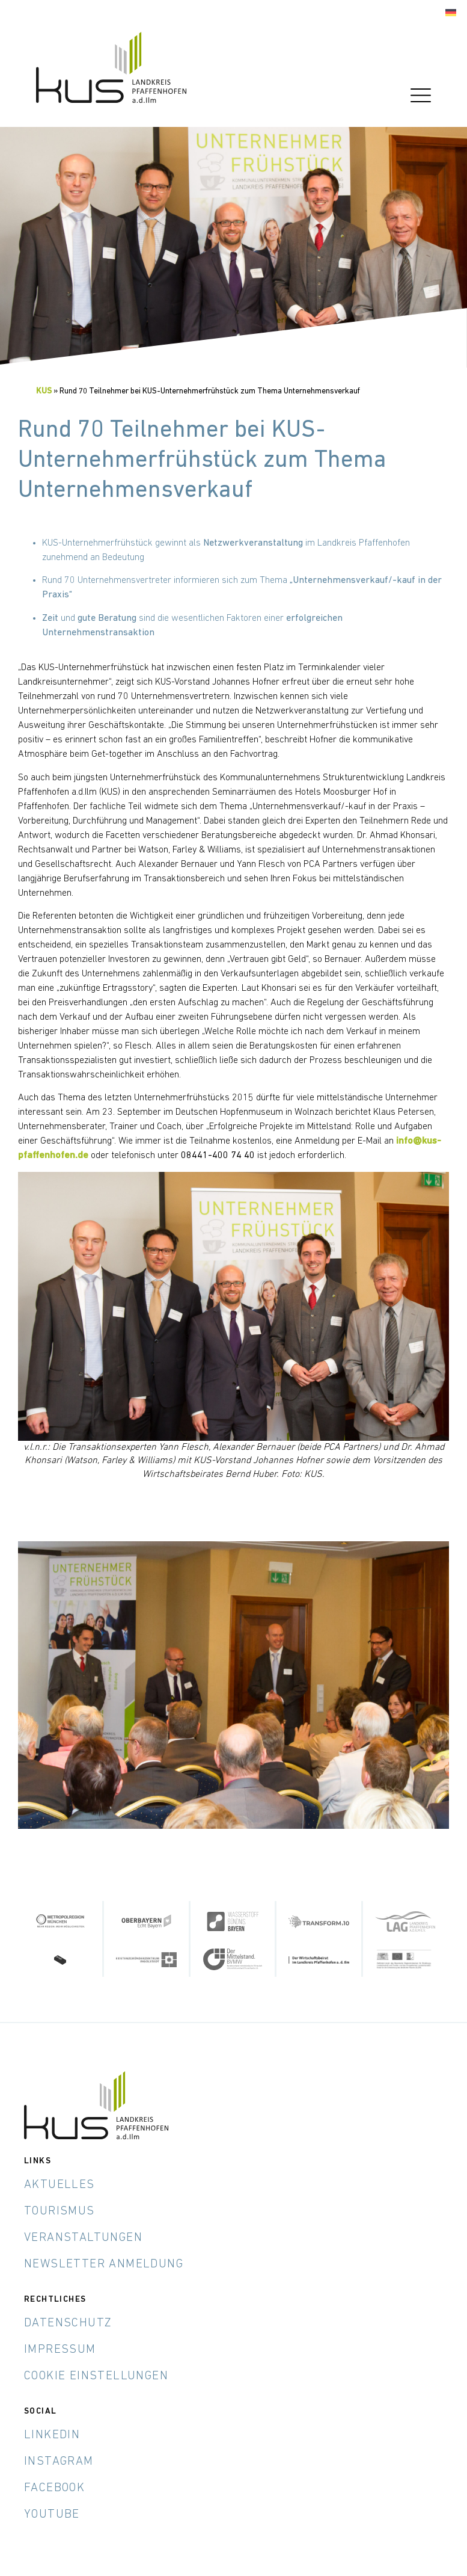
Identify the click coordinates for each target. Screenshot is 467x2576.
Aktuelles (59, 2185)
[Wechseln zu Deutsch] (450, 13)
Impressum (60, 2350)
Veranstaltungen (83, 2238)
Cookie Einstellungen (96, 2376)
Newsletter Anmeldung (103, 2264)
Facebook (54, 2488)
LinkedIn (52, 2435)
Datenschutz (68, 2323)
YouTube (52, 2515)
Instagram (59, 2462)
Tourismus (59, 2211)
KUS (44, 391)
